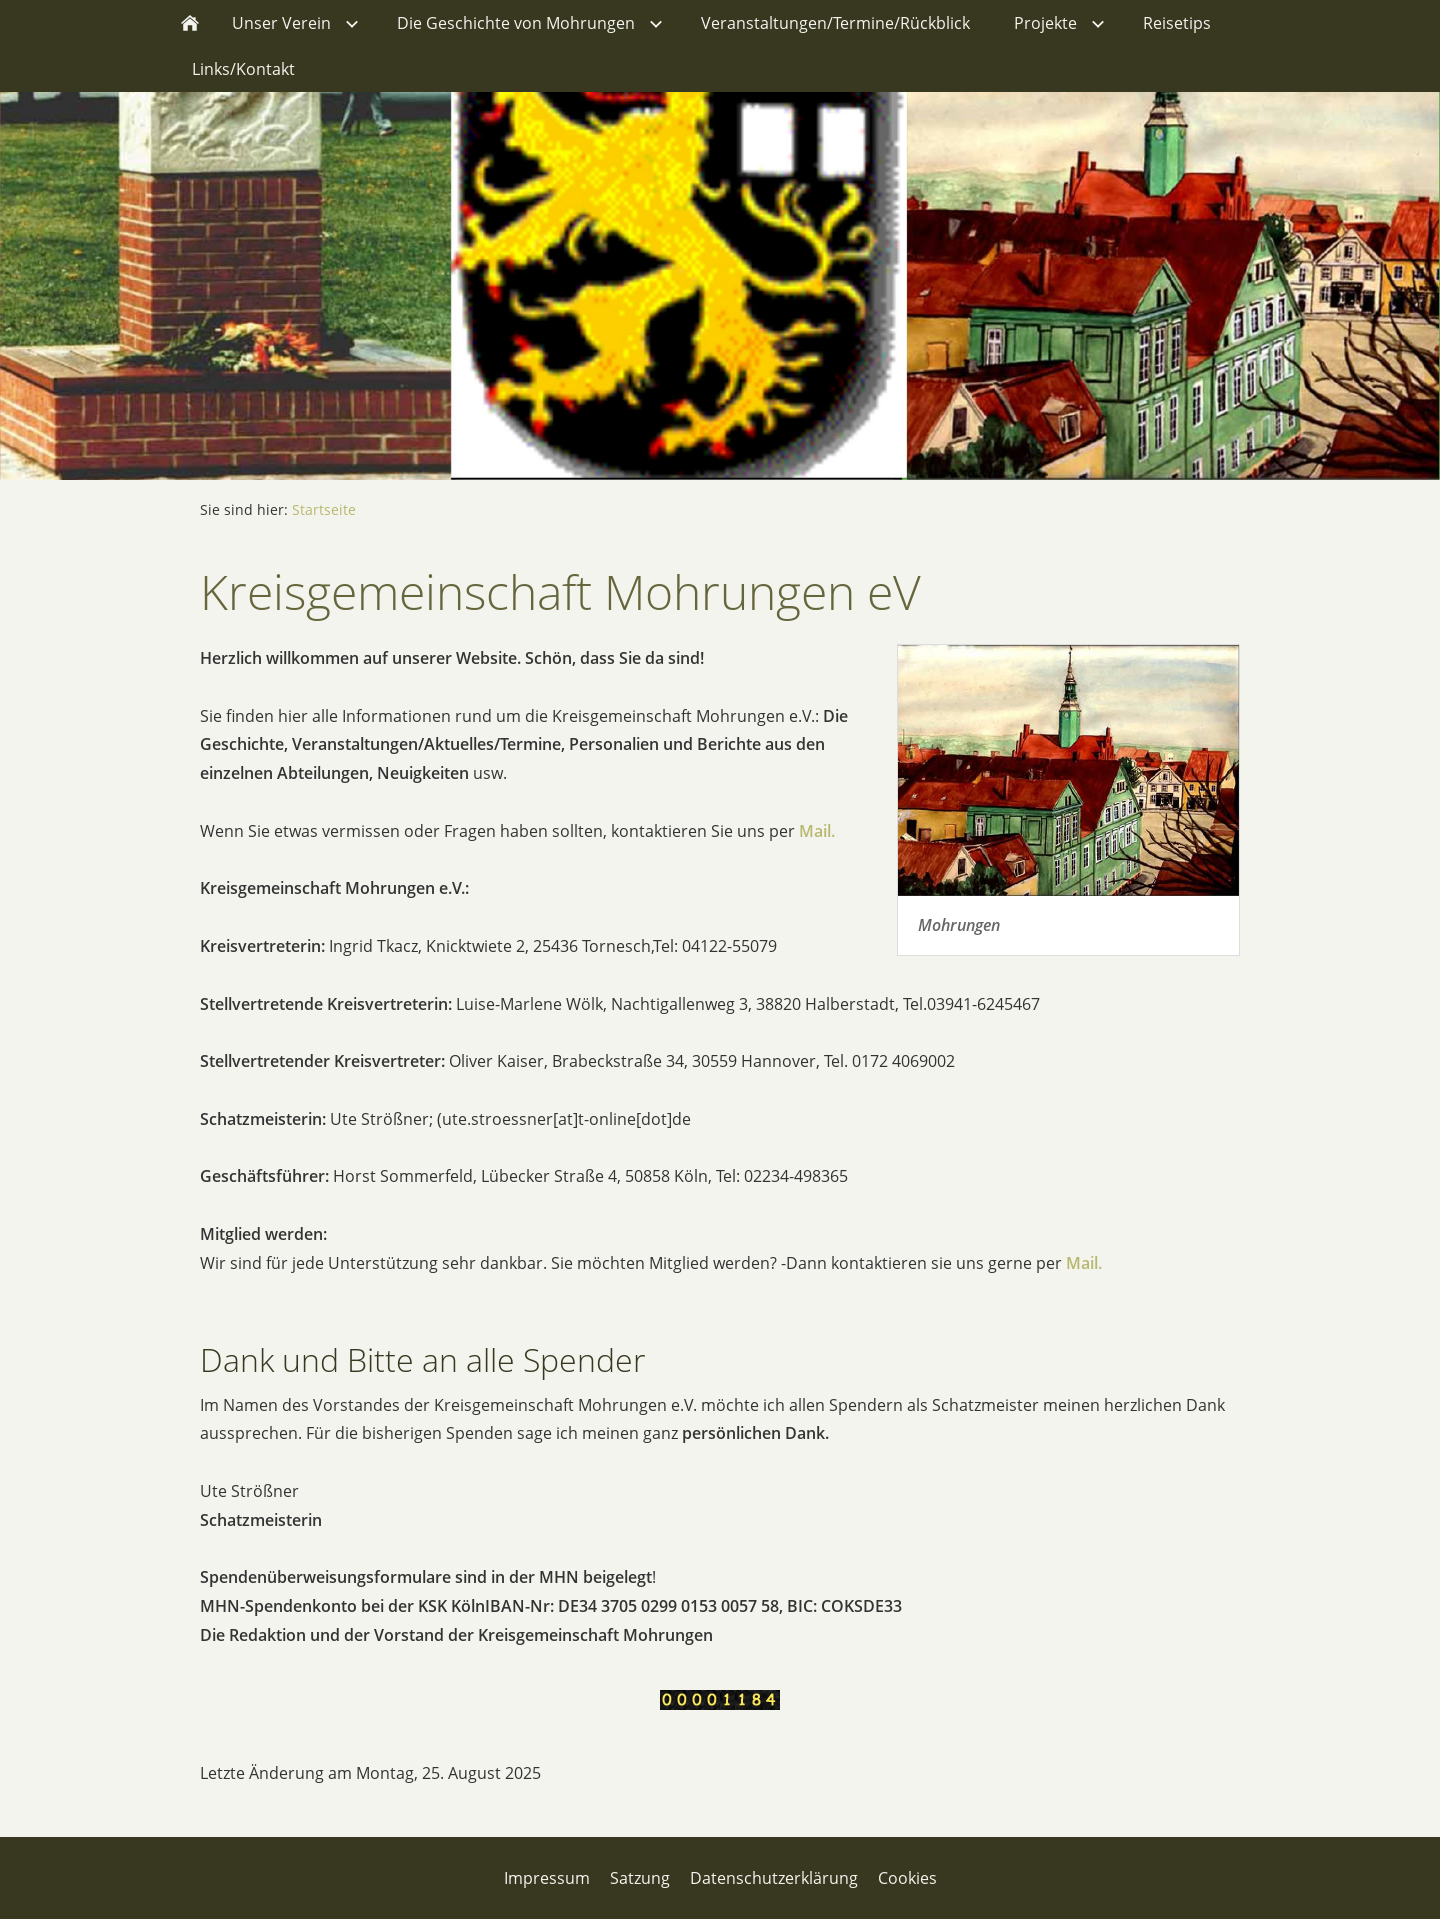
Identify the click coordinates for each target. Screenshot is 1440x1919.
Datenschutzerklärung (774, 1878)
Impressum (547, 1878)
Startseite (324, 509)
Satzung (640, 1878)
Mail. (817, 831)
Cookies (907, 1878)
